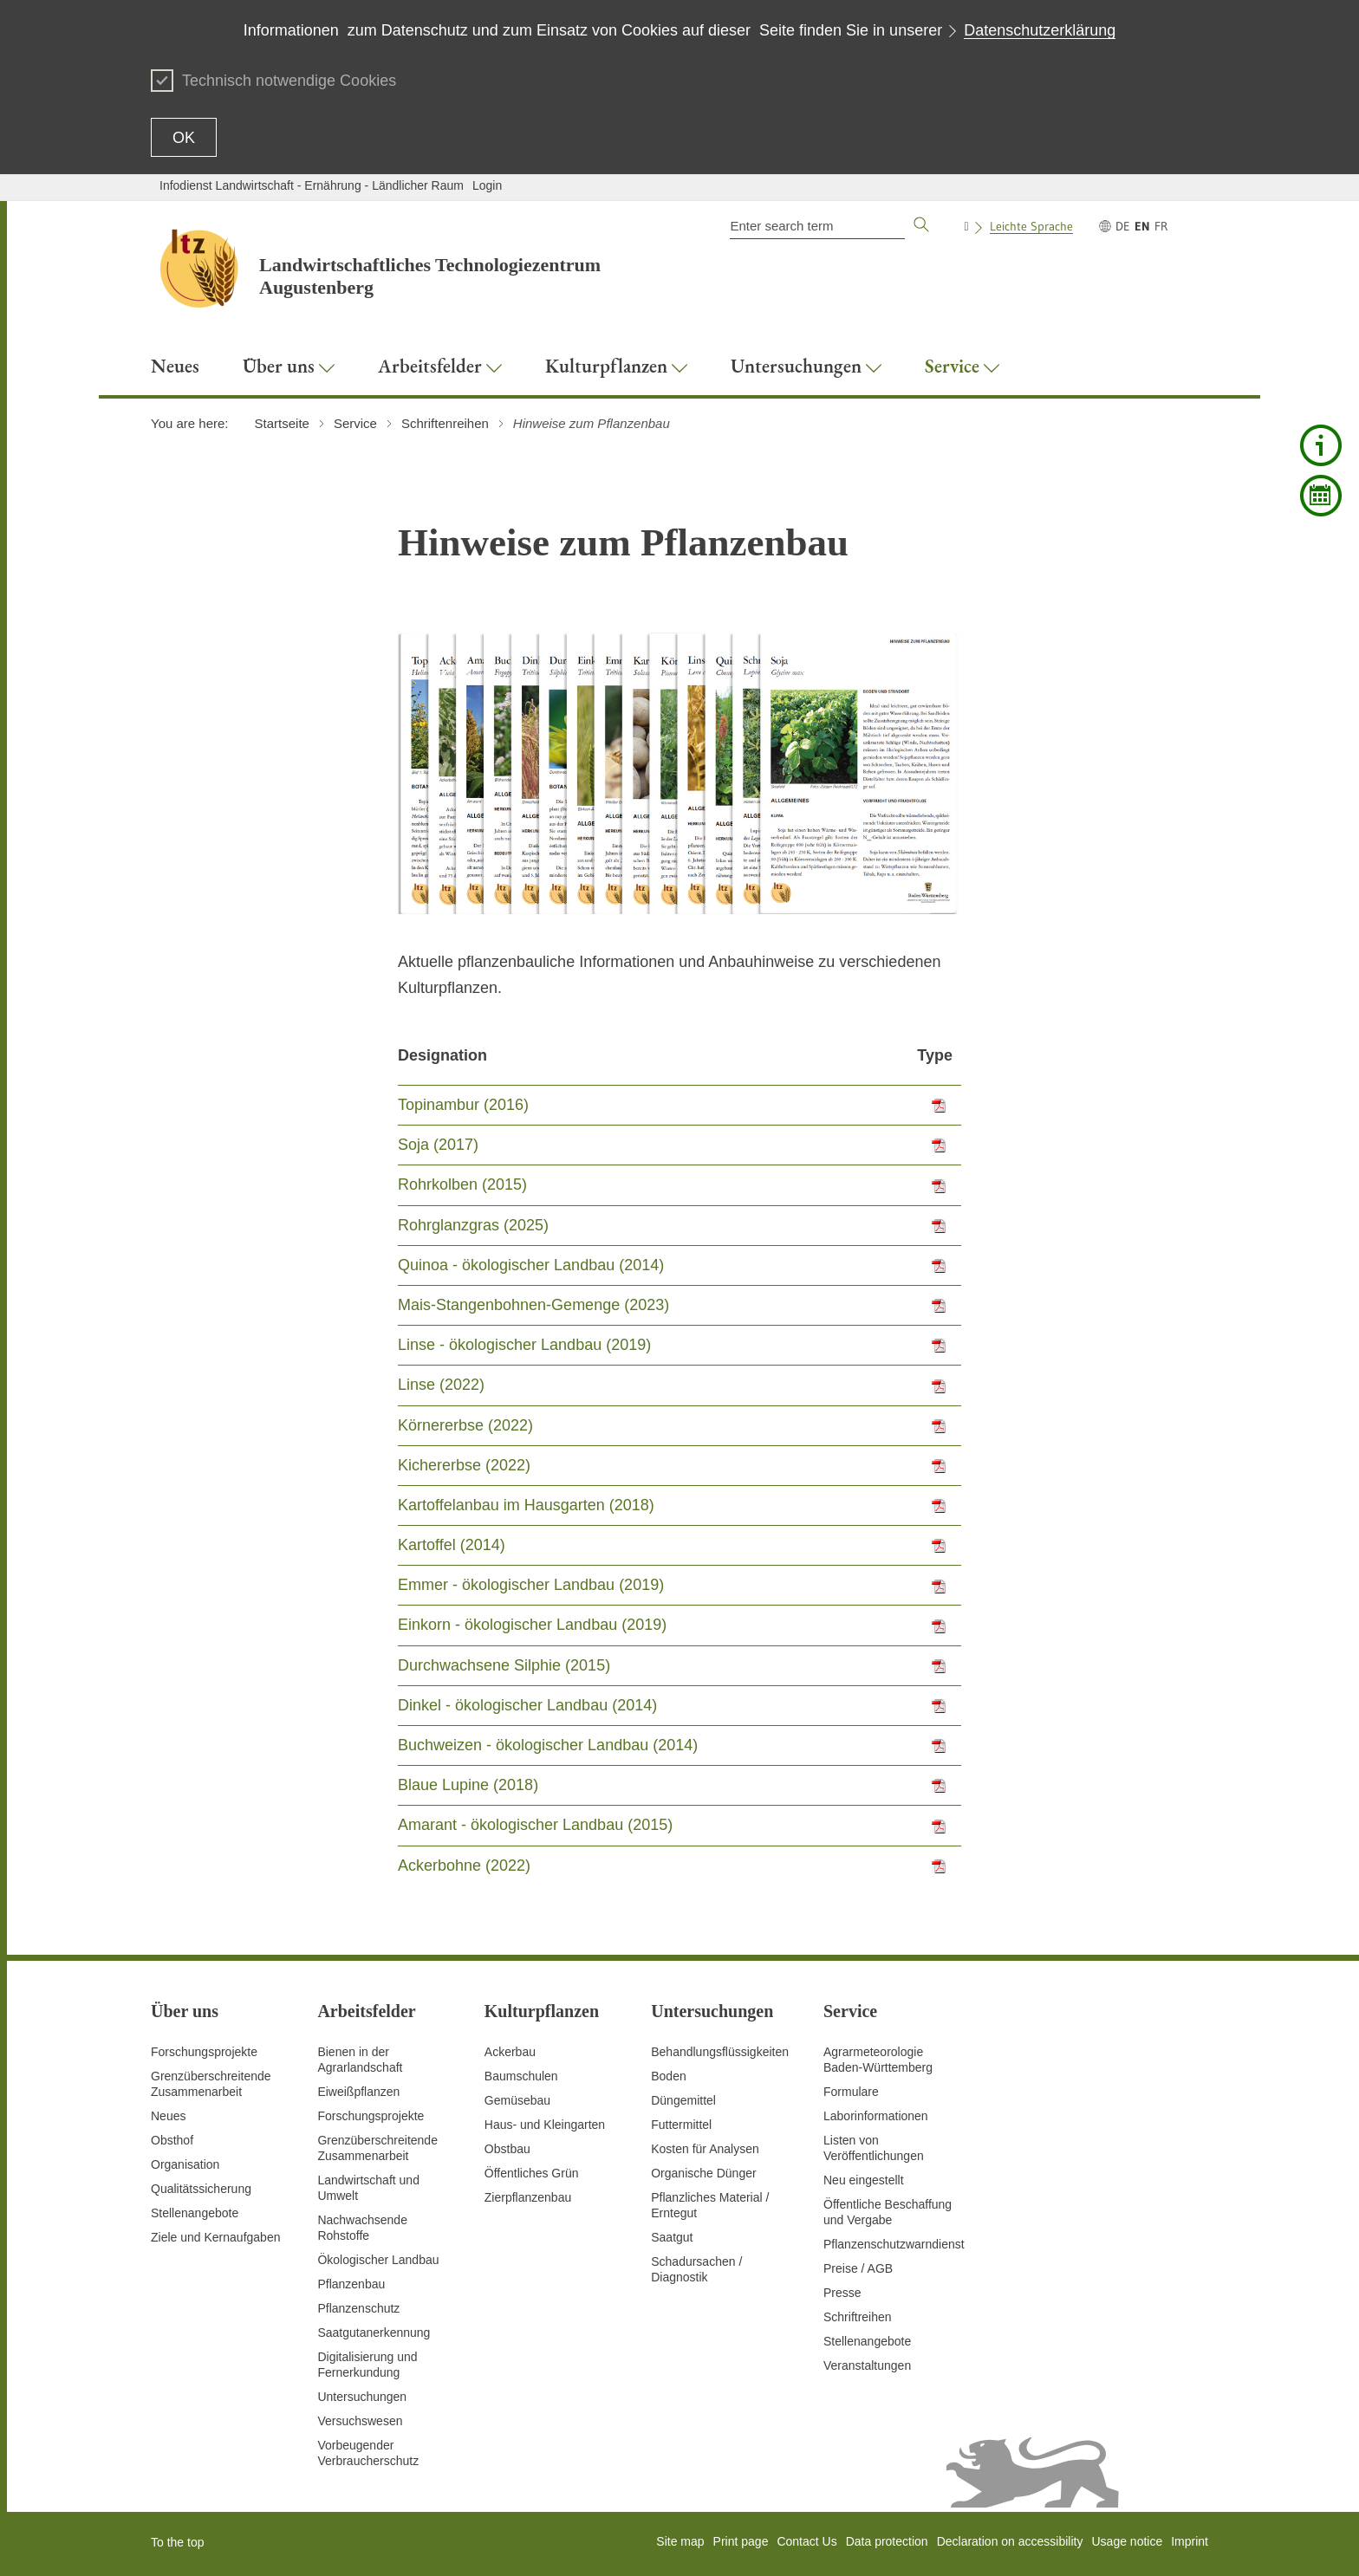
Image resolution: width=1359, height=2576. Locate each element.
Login (487, 185)
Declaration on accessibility (1010, 2541)
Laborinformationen (875, 2116)
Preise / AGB (858, 2268)
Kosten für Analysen (705, 2149)
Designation (442, 1055)
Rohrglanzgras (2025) (473, 1225)
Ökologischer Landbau (378, 2260)
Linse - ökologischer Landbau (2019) (524, 1344)
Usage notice (1126, 2541)
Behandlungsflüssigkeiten (720, 2052)
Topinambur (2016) (463, 1104)
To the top (178, 2542)
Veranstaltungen (867, 2365)
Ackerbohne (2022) (464, 1865)
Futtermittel (681, 2125)
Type (935, 1055)
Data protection (887, 2541)
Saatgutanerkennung (373, 2332)
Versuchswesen (359, 2421)
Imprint (1189, 2541)
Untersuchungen (361, 2397)
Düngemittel (683, 2100)
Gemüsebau (517, 2100)
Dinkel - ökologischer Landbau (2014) (527, 1705)
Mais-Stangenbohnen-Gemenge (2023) (533, 1305)
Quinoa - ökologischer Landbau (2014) (531, 1265)
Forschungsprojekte (204, 2052)
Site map (680, 2541)
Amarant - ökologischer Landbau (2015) (535, 1824)
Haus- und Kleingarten (544, 2125)
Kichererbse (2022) (464, 1465)
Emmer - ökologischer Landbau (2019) (531, 1584)
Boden (668, 2076)
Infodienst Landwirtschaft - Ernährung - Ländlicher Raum (311, 185)
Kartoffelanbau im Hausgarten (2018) (526, 1505)
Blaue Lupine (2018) (468, 1785)
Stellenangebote (194, 2213)
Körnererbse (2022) (465, 1425)
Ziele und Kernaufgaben (215, 2237)
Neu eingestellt (863, 2180)
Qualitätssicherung (201, 2189)
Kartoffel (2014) (451, 1545)
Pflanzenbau (351, 2284)
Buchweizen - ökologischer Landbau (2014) (548, 1745)
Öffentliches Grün (531, 2173)
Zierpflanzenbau (527, 2197)
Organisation (185, 2164)
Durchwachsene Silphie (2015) (504, 1665)
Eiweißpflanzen (358, 2092)
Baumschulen (521, 2076)
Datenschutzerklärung (1039, 30)
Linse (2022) (441, 1384)
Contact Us (806, 2541)
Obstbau (507, 2149)
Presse (842, 2293)
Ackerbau (510, 2052)
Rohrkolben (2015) (462, 1184)
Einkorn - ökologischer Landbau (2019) (532, 1624)
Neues (168, 2116)
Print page (741, 2541)
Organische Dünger (703, 2173)
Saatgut (672, 2237)
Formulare (851, 2092)
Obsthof (172, 2140)
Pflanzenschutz (358, 2308)
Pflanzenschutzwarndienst (894, 2244)
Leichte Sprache (1031, 226)
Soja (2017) (438, 1144)
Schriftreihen (857, 2317)
